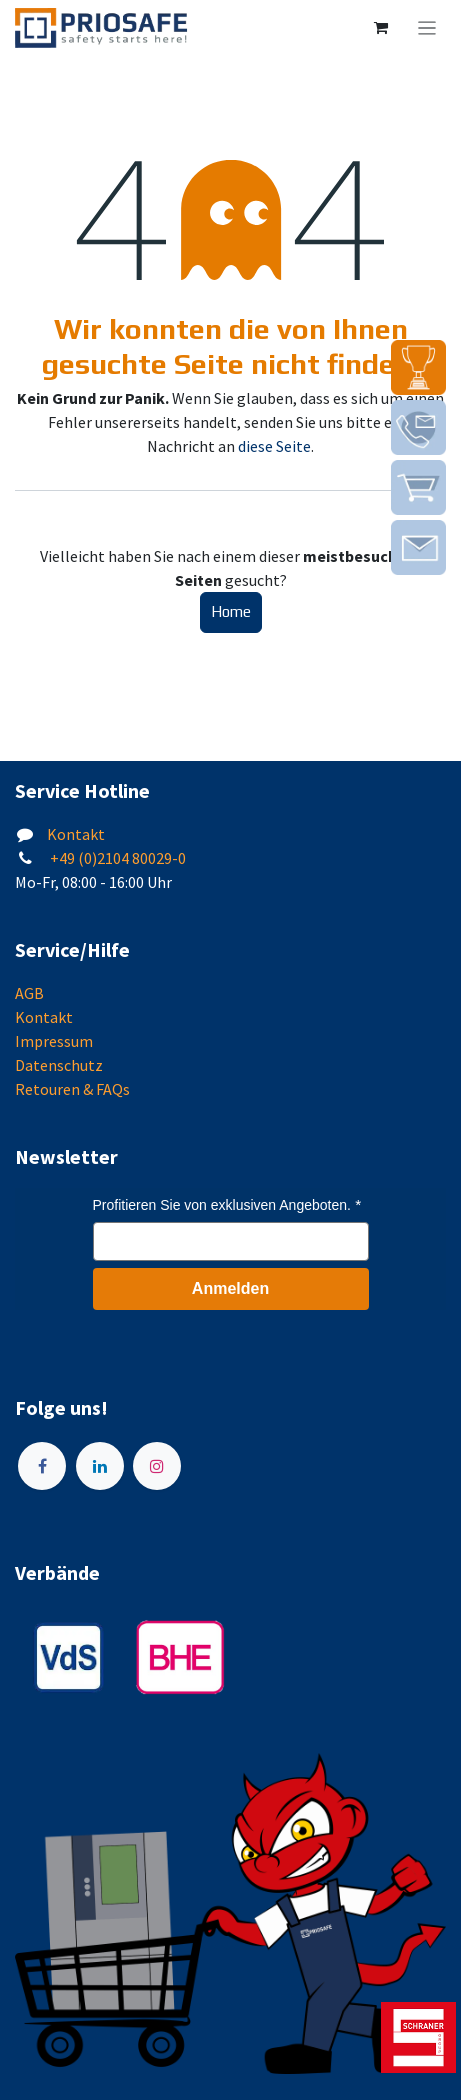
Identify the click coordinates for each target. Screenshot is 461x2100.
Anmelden (230, 1288)
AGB (29, 993)
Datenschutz (59, 1065)
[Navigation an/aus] (427, 28)
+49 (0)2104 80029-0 (116, 858)
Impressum (54, 1041)
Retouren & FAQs (72, 1089)
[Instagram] (157, 1466)
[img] (418, 367)
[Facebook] (42, 1466)
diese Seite (274, 446)
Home (231, 611)
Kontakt (76, 834)
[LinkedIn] (100, 1466)
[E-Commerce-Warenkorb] (381, 28)
